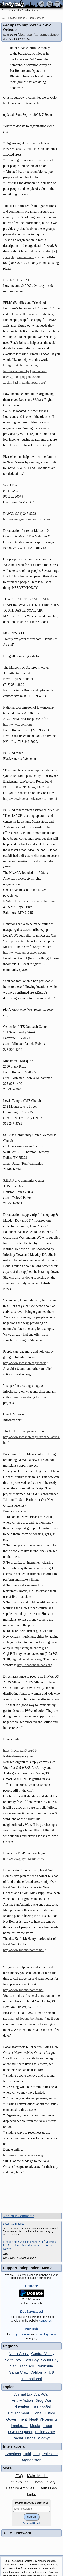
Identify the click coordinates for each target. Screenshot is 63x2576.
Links (31, 2494)
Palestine (50, 2454)
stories (23, 2334)
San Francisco (22, 2366)
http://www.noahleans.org (34, 1665)
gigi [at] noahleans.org (26, 1659)
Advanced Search (31, 2523)
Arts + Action (22, 2400)
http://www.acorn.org (17, 724)
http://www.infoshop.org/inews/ (24, 1363)
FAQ (19, 2476)
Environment (18, 2413)
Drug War (43, 2400)
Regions (10, 2346)
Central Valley (42, 2354)
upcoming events (46, 2334)
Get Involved (18, 2482)
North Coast (19, 2354)
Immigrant (19, 2426)
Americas (13, 2454)
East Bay (31, 2360)
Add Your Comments (18, 2216)
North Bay (13, 2360)
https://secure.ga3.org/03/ (20, 1750)
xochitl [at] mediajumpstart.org (24, 382)
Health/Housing (43, 2419)
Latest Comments (13, 2223)
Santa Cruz (18, 2372)
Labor (47, 2426)
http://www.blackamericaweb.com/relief (30, 798)
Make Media (37, 2476)
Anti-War (41, 2394)
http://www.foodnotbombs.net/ (23, 1950)
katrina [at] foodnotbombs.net (24, 2018)
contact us (45, 2320)
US (51, 2372)
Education (20, 2407)
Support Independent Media (27, 2268)
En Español (41, 2407)
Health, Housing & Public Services (26, 18)
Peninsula (44, 2366)
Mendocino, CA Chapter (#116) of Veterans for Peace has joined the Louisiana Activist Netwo (29, 2245)
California (38, 2372)
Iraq (36, 2454)
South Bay (49, 2360)
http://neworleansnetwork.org (23, 2155)
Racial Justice (23, 2438)
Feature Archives (20, 2488)
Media (35, 2426)
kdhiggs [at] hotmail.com (20, 365)
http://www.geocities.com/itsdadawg (27, 519)
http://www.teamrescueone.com (24, 952)
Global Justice (43, 2413)
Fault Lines (47, 2488)
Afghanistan (31, 2460)
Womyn (44, 2438)
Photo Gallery (44, 2482)
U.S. (3, 18)
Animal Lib (23, 2394)
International (31, 2379)
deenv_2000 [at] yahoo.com (22, 377)
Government (16, 2419)
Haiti (27, 2454)
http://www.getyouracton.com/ (23, 1859)
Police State (45, 2432)
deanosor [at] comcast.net (38, 34)
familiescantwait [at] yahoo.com (24, 371)
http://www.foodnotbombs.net (23, 1990)
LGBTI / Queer (20, 2432)
